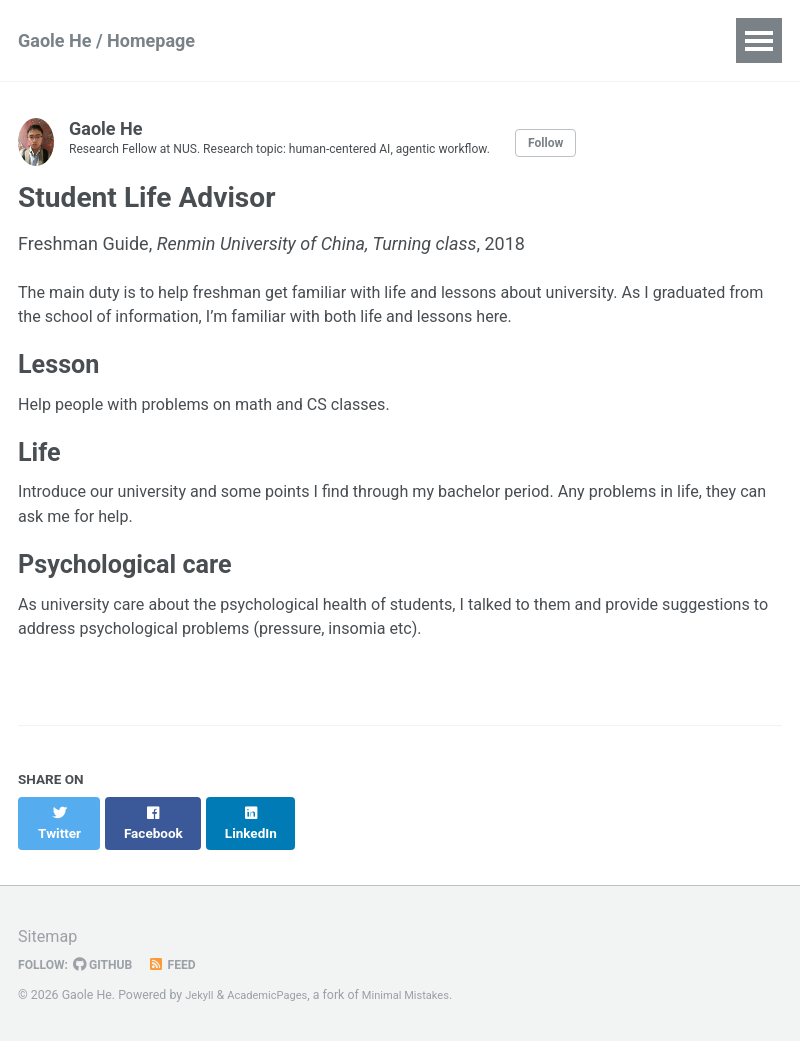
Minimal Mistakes (423, 995)
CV (413, 40)
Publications (316, 40)
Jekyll (201, 995)
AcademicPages (275, 995)
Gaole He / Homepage (106, 40)
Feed (185, 964)
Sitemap (51, 935)
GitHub (111, 964)
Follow (599, 142)
